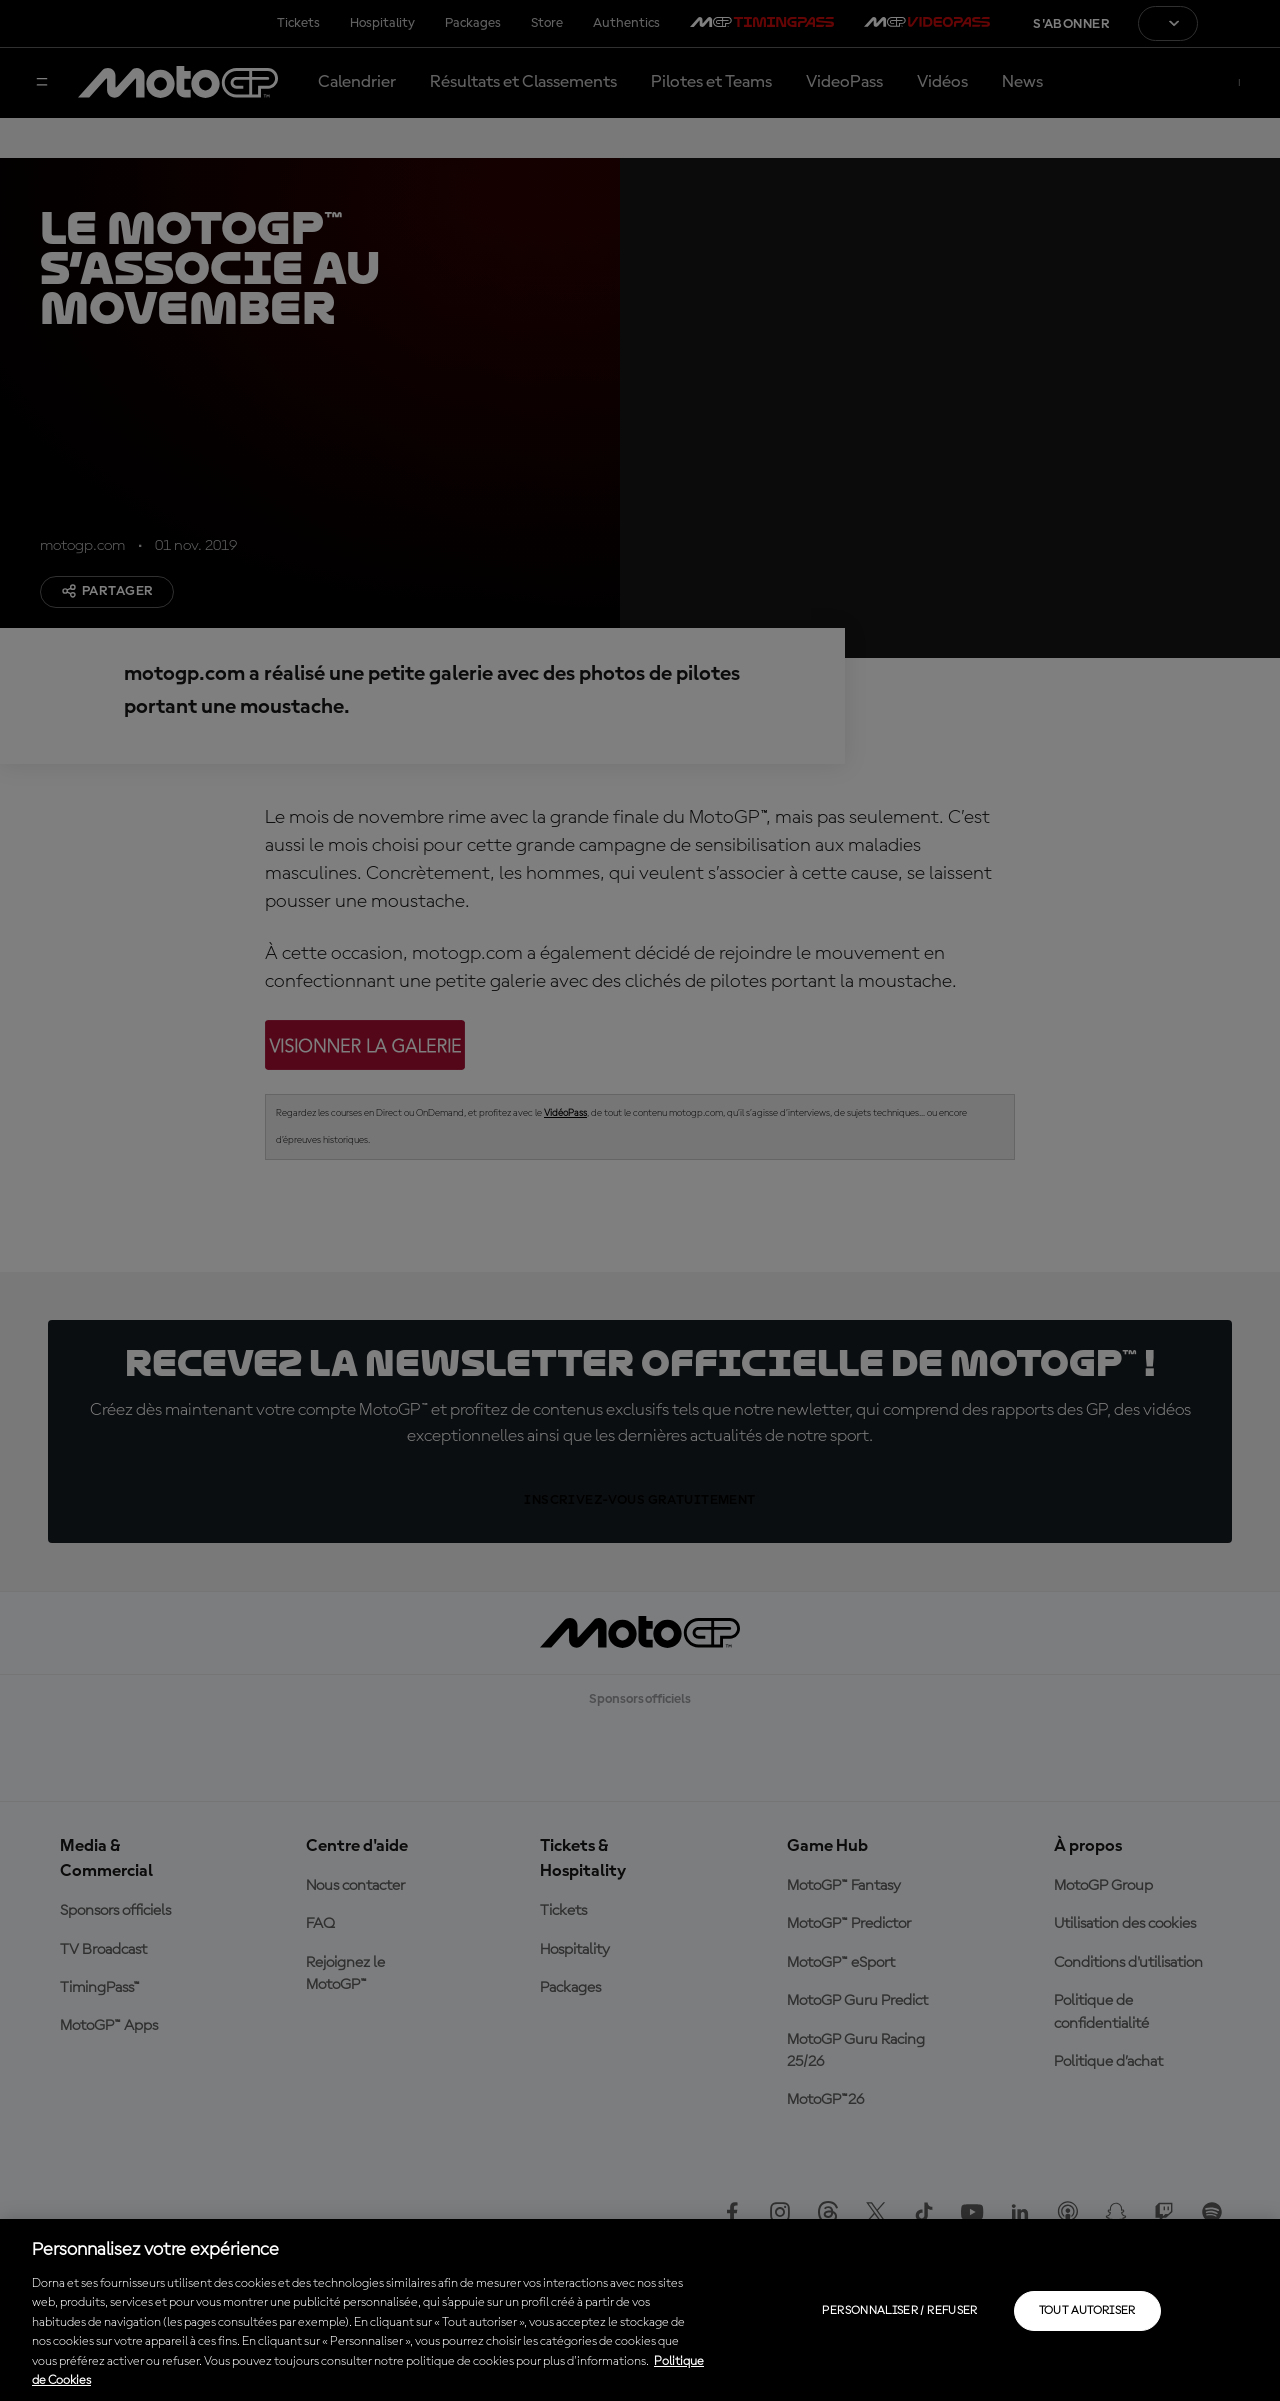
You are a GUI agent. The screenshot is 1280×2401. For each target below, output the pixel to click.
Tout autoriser (1087, 2311)
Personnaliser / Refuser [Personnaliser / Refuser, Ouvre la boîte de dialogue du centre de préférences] (899, 2311)
